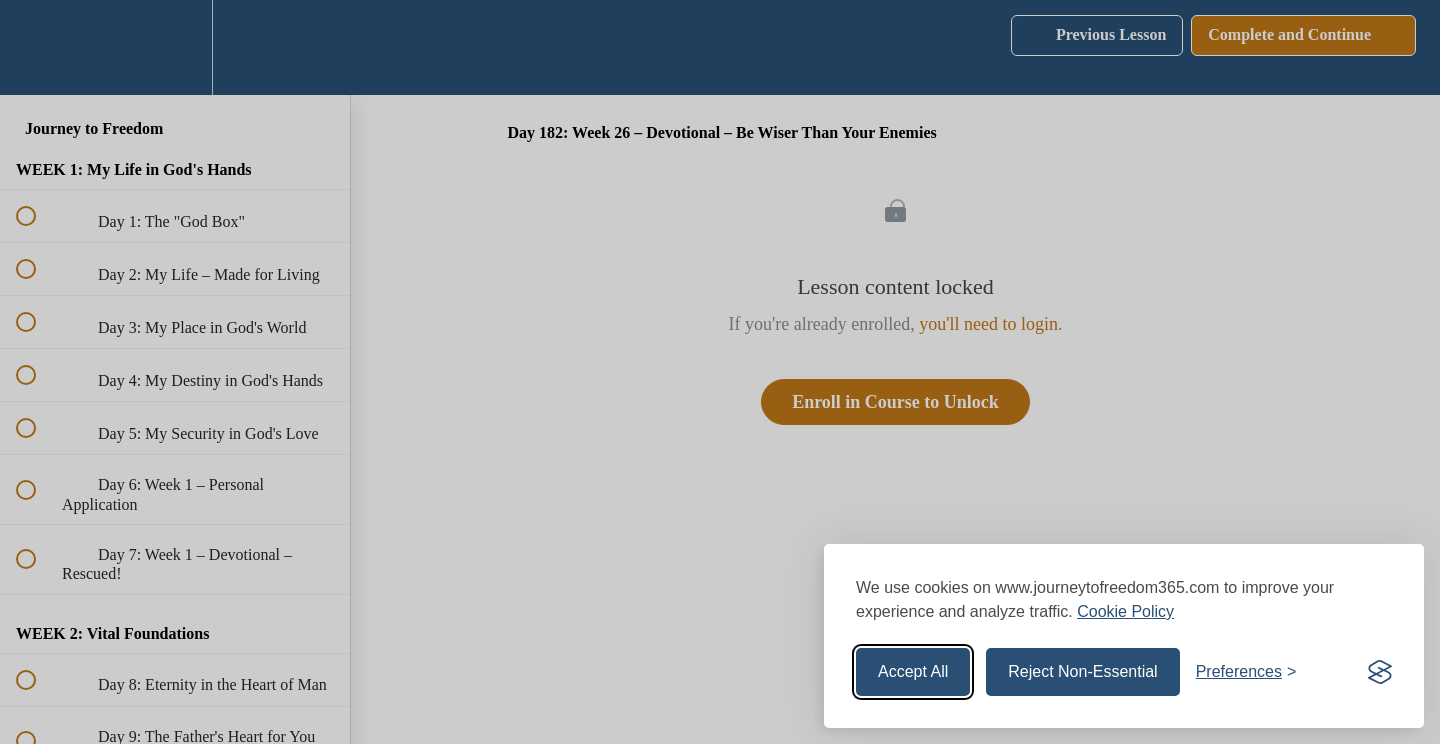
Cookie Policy (1125, 611)
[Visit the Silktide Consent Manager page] (1380, 672)
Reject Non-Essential (1082, 671)
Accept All (913, 671)
